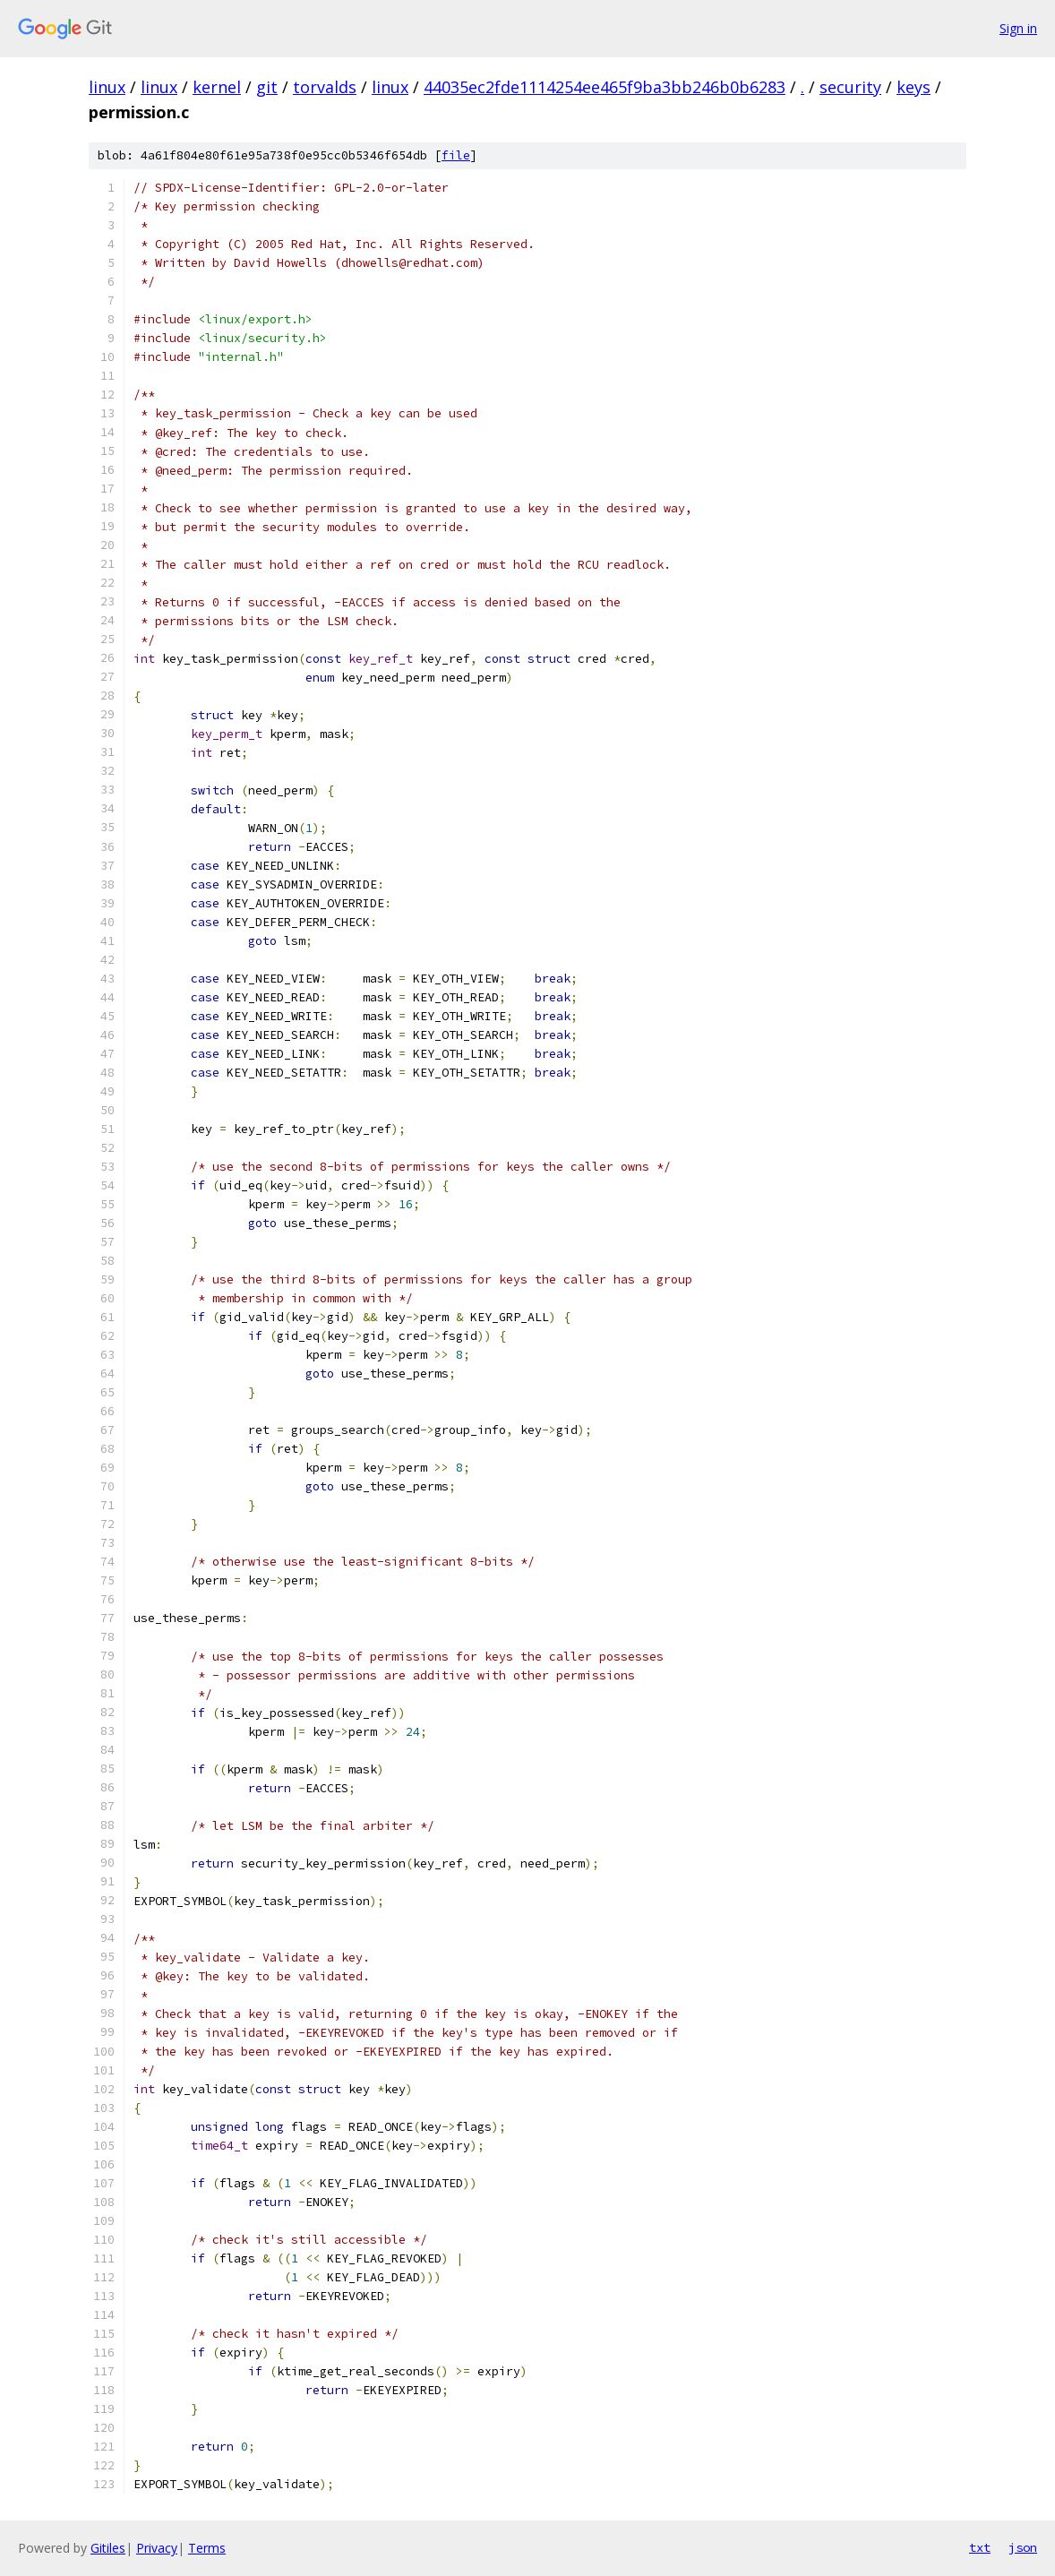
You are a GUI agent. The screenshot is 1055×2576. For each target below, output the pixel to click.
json (1022, 2547)
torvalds (324, 87)
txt (980, 2547)
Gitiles (107, 2547)
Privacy (156, 2547)
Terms (207, 2547)
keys (913, 87)
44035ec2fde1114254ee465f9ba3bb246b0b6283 (604, 87)
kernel (217, 87)
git (267, 87)
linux (107, 87)
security (850, 87)
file (456, 155)
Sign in (1018, 28)
